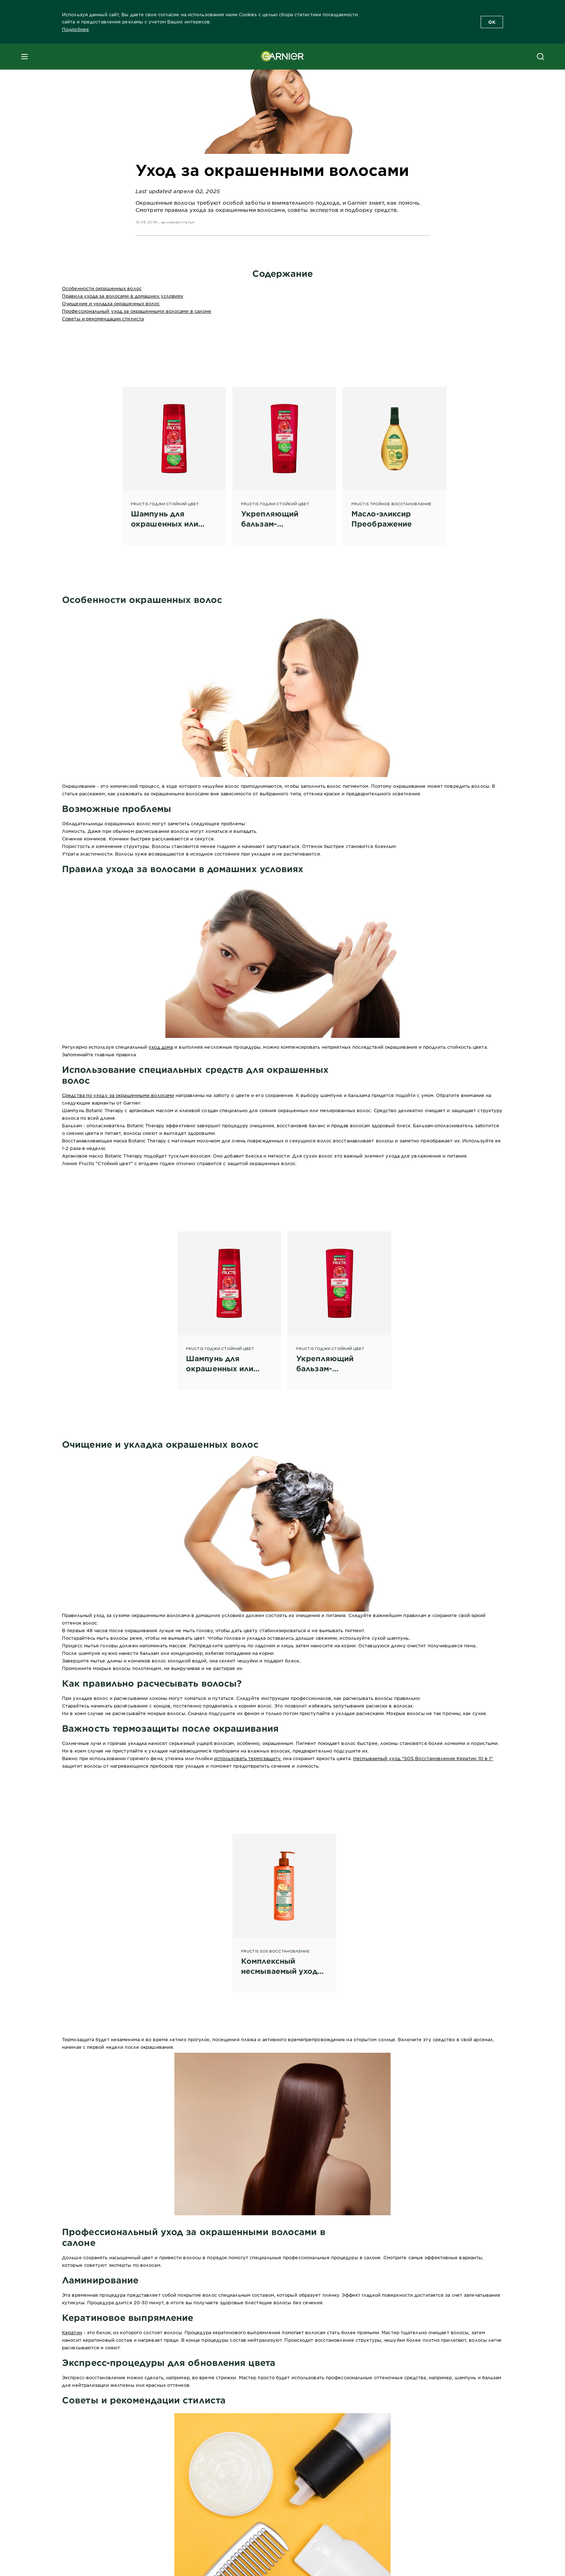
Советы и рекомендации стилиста (103, 318)
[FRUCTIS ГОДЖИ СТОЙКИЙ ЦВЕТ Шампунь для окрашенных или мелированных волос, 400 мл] (229, 1302)
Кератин (72, 2332)
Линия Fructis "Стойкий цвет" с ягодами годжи (118, 1163)
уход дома (160, 1047)
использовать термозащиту (247, 1758)
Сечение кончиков (84, 838)
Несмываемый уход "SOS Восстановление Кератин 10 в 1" (423, 1758)
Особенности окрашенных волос (102, 288)
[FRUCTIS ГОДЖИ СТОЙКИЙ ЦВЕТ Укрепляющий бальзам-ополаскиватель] (284, 458)
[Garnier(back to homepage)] (282, 56)
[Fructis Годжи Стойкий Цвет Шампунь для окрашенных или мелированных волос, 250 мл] (174, 458)
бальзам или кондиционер (171, 1653)
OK (491, 22)
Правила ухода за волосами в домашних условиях (122, 296)
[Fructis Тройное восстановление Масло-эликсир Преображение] (394, 458)
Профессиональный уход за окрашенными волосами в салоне (136, 311)
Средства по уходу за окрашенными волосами (118, 1095)
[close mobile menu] (24, 56)
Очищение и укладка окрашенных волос (111, 303)
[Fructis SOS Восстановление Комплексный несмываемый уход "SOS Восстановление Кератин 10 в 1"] (284, 1905)
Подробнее (75, 29)
